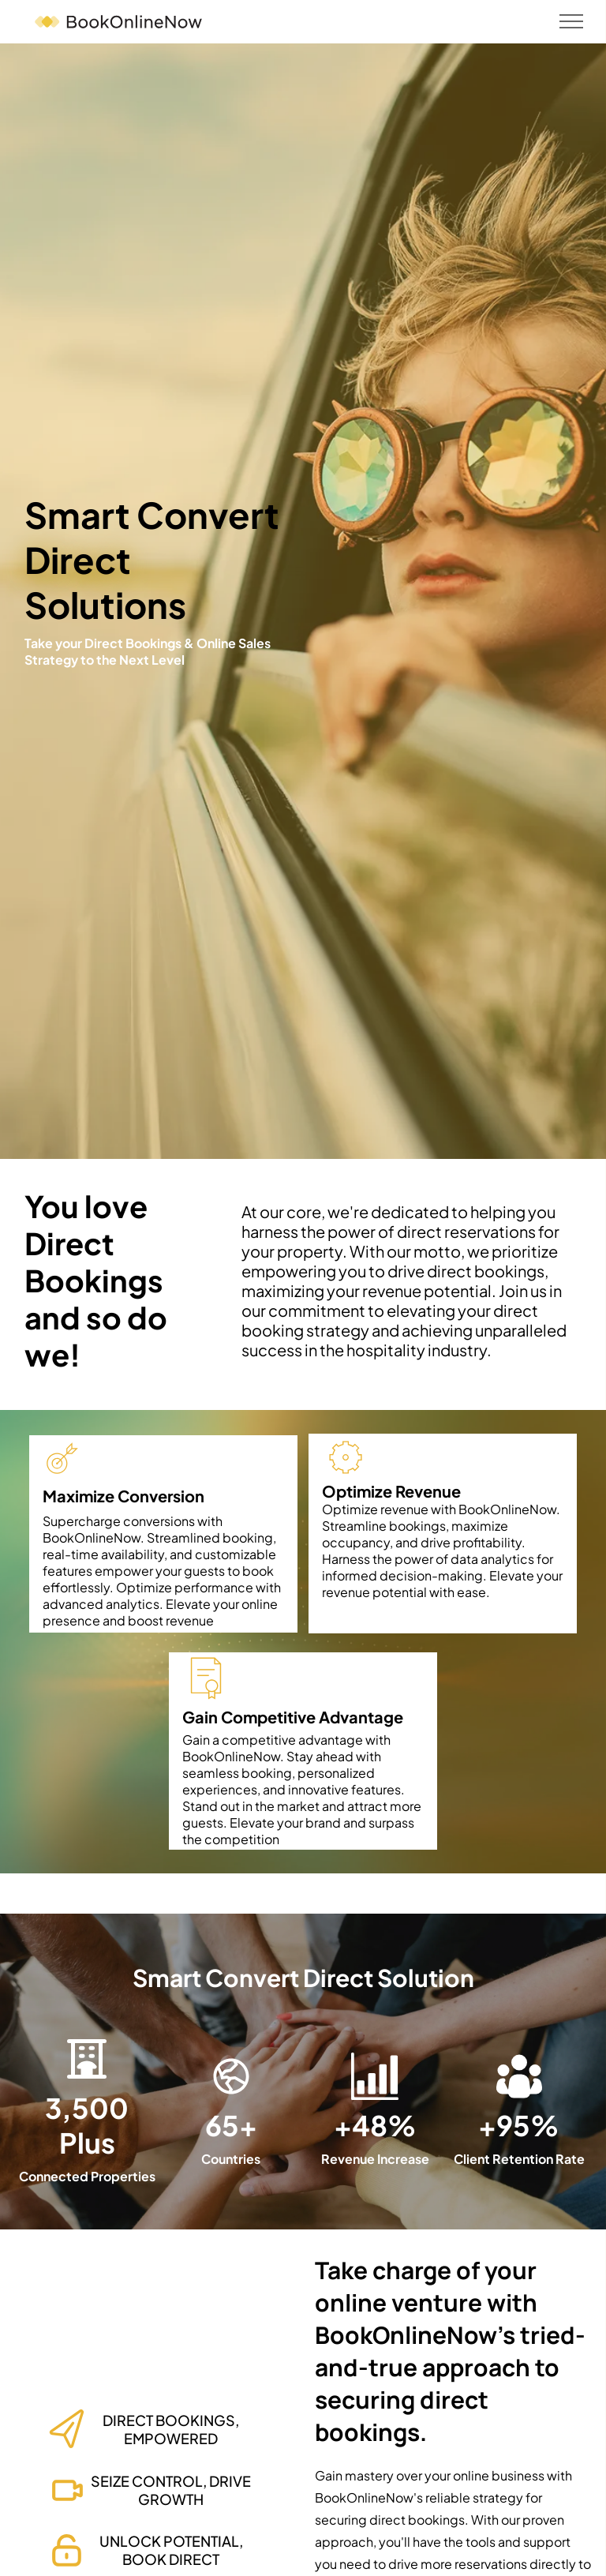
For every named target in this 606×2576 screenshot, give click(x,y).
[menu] (571, 21)
